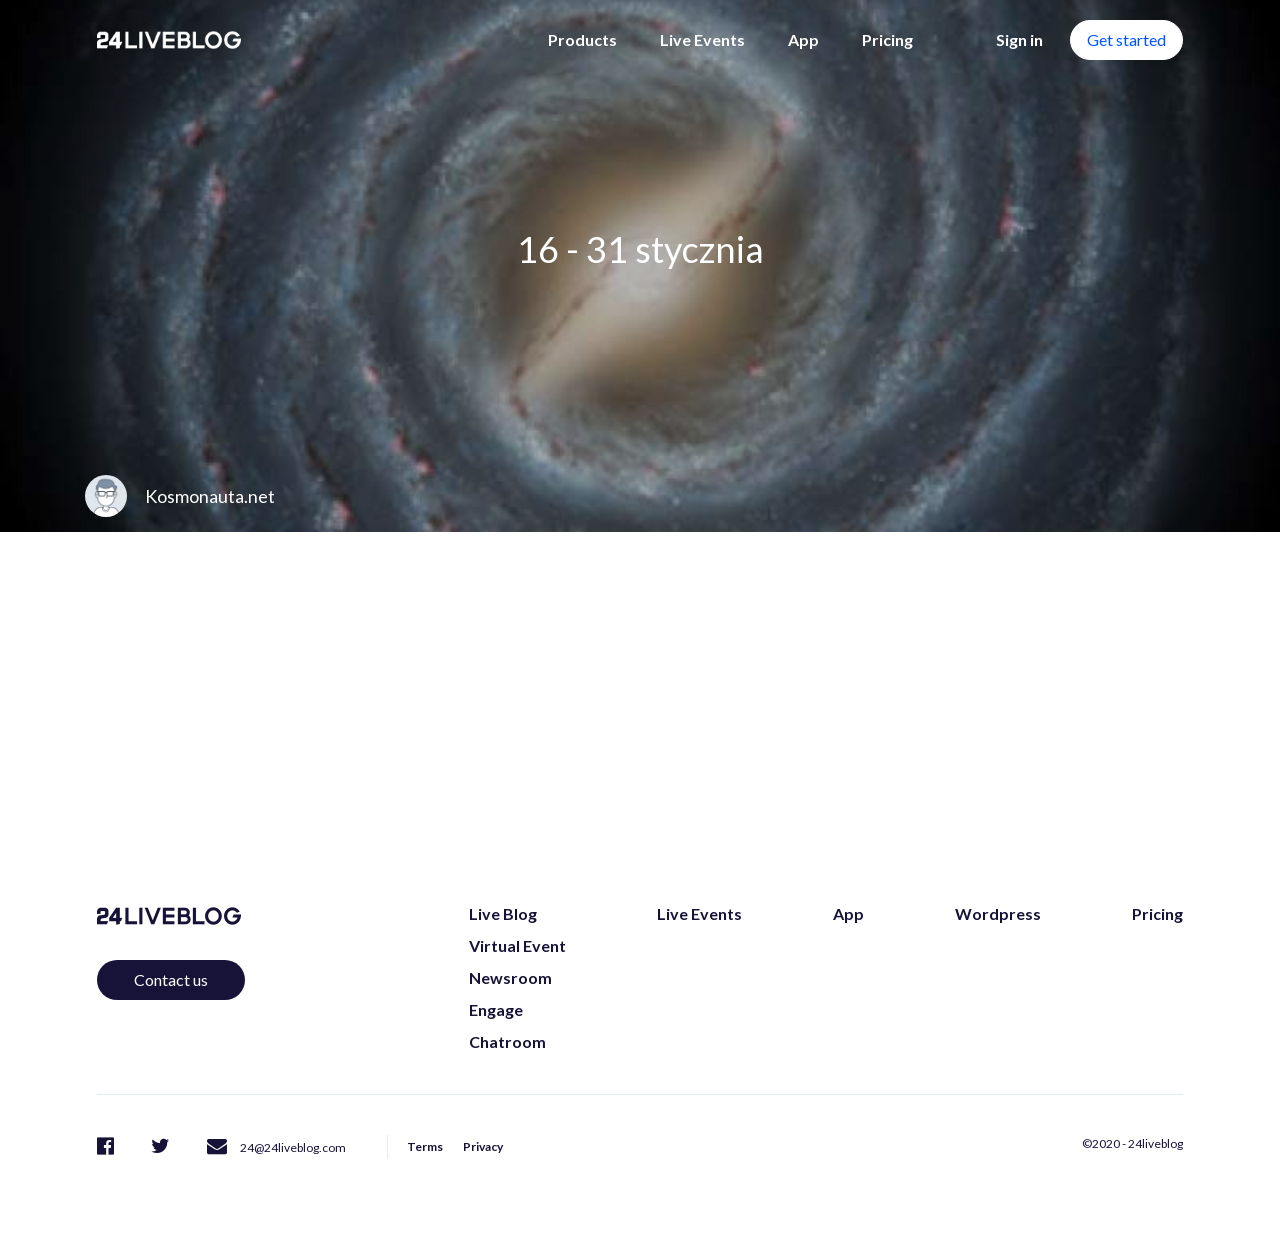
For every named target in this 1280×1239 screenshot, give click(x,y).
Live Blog (503, 913)
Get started (1126, 39)
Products (582, 39)
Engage (496, 1009)
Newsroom (510, 977)
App (803, 39)
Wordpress (998, 913)
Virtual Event (517, 945)
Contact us (171, 979)
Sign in (1019, 39)
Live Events (702, 39)
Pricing (887, 39)
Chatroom (507, 1041)
